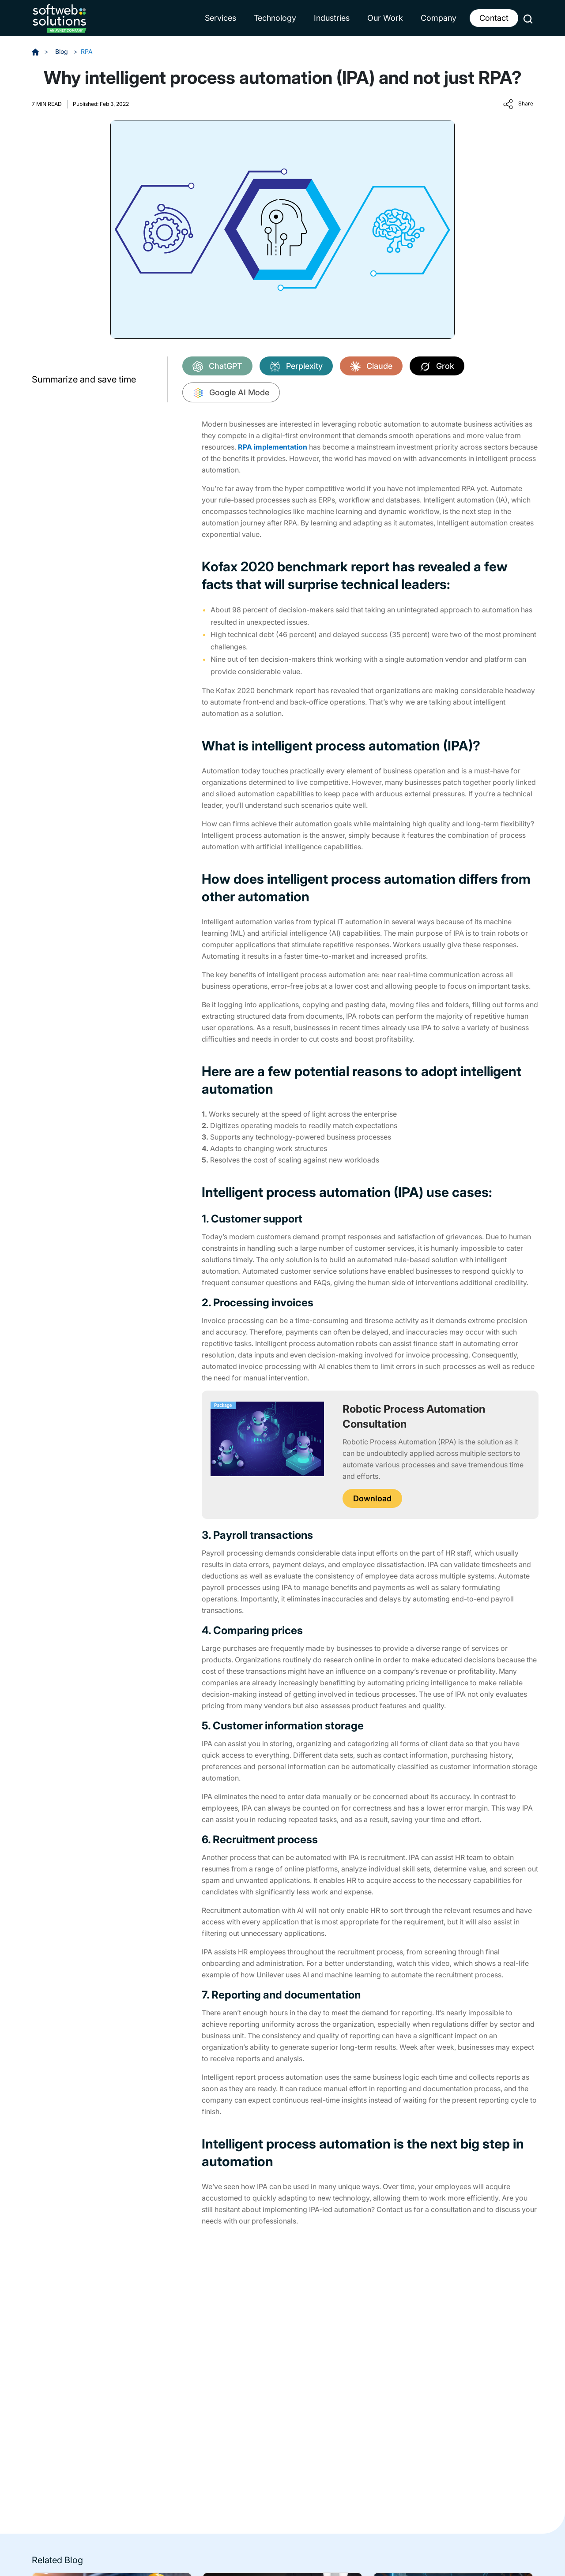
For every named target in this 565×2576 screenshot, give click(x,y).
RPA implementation (272, 446)
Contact (493, 17)
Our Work (385, 17)
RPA (87, 51)
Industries (332, 17)
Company (438, 17)
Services (220, 17)
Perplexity (296, 366)
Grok (437, 366)
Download (372, 1498)
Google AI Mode (231, 393)
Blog (62, 51)
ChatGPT (217, 366)
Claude (371, 366)
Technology (275, 17)
